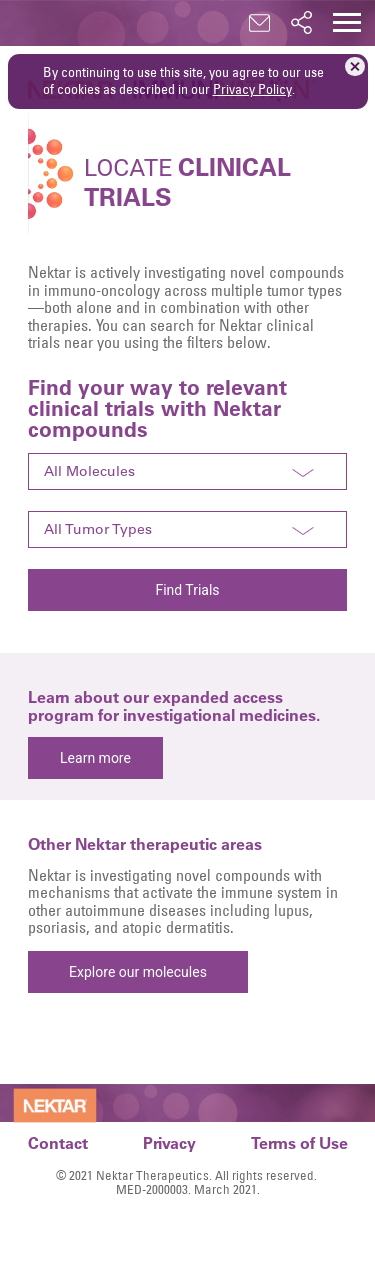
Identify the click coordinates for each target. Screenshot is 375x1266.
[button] (347, 23)
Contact (58, 1142)
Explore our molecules (138, 972)
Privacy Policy (252, 89)
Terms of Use (299, 1142)
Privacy (169, 1142)
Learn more (95, 758)
